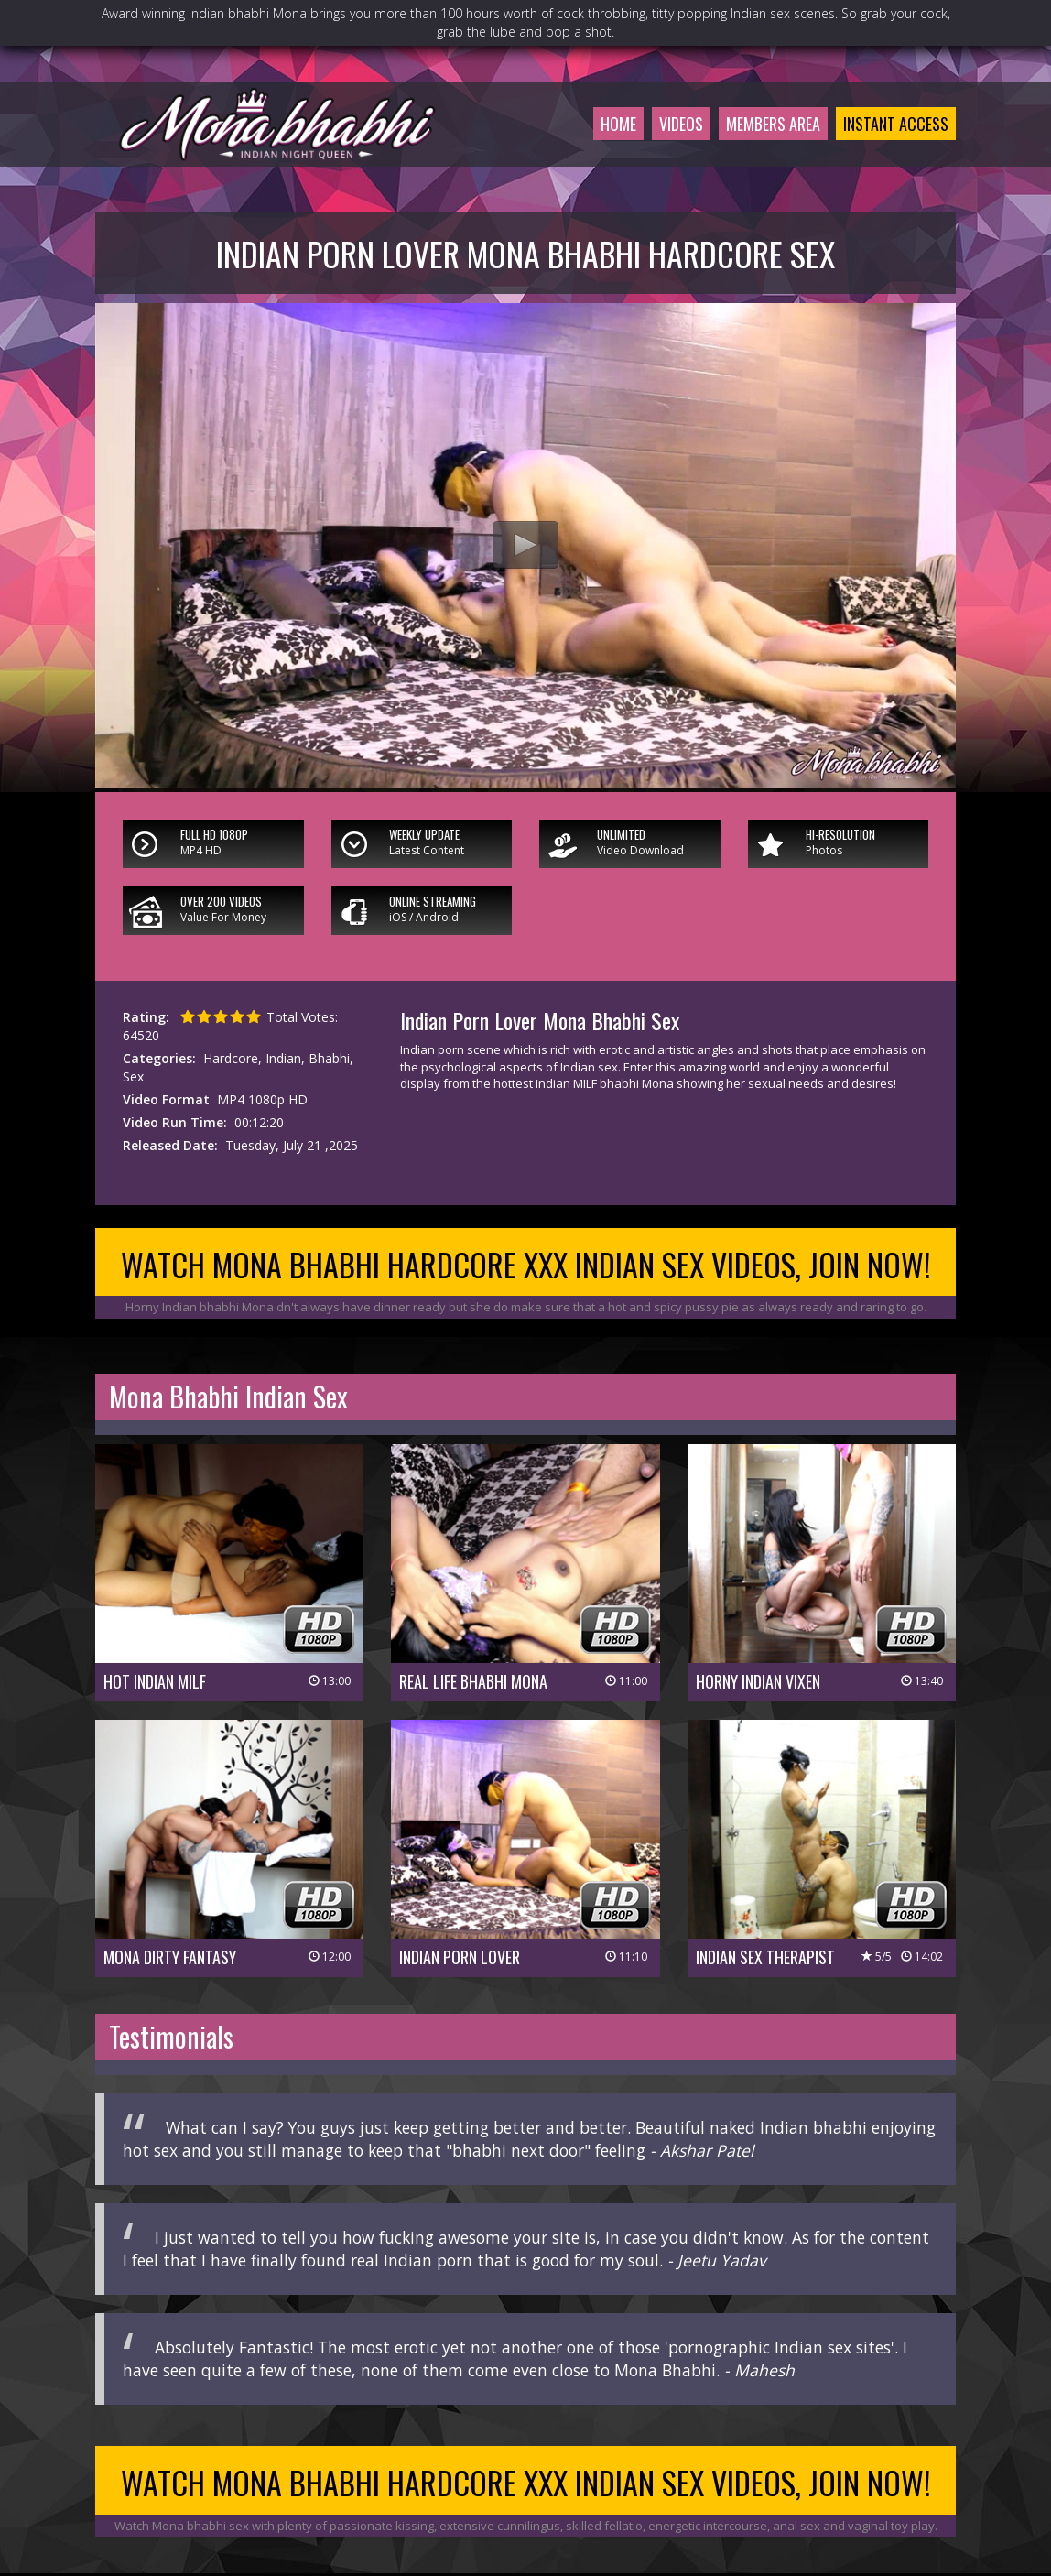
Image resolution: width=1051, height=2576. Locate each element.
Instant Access (895, 124)
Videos (681, 124)
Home (618, 124)
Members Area (773, 124)
